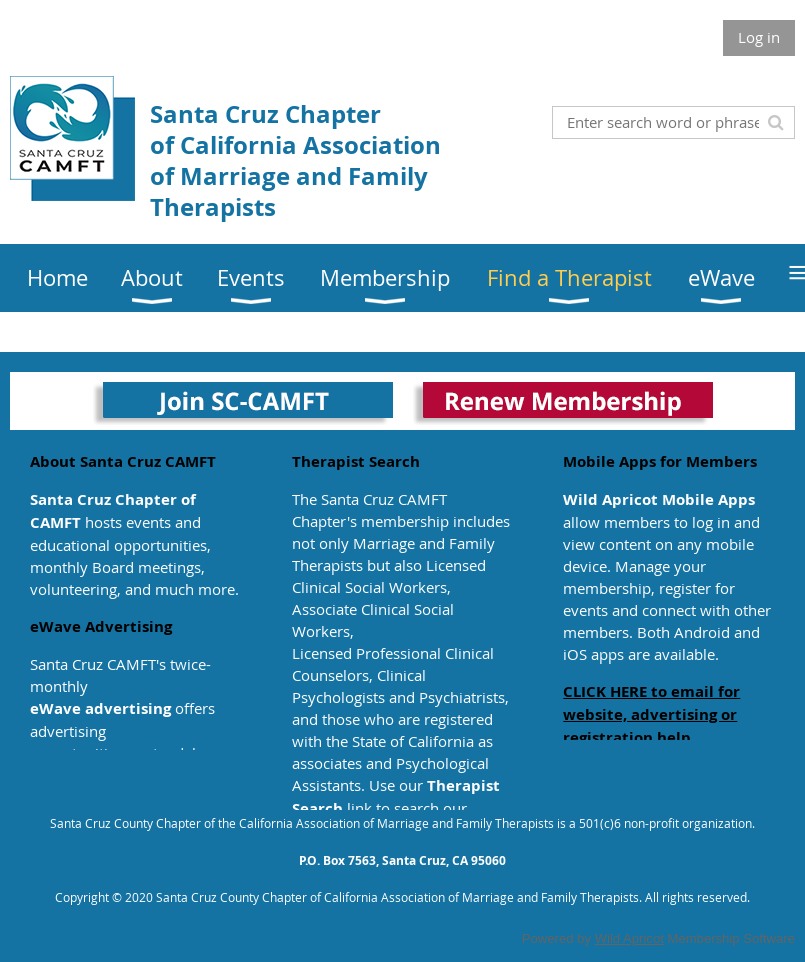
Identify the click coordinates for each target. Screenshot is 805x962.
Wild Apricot (629, 938)
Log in (759, 37)
